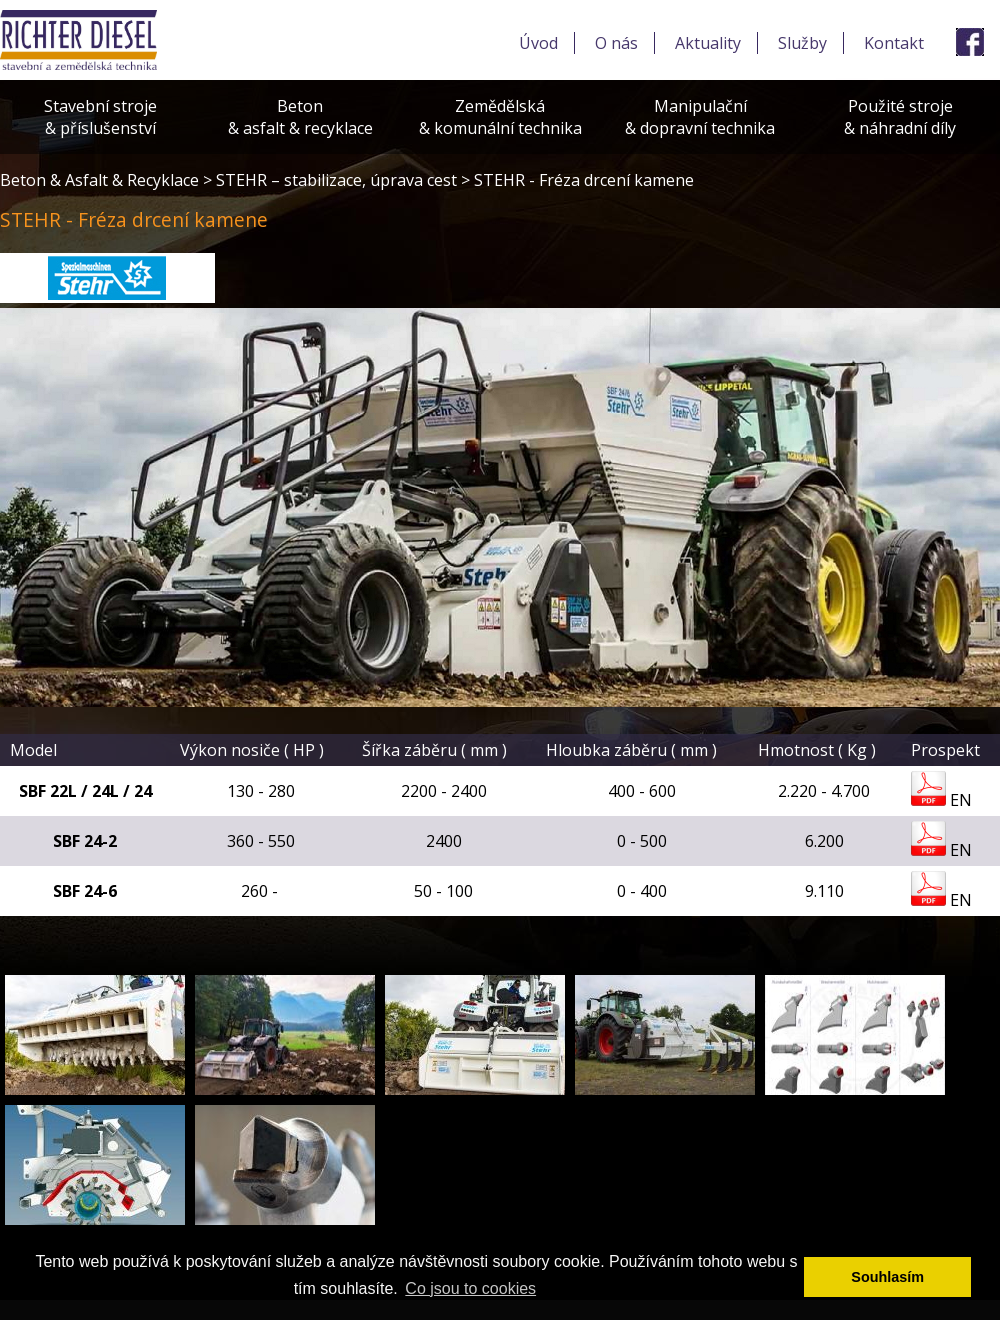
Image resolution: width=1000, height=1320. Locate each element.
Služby (802, 43)
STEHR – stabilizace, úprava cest (336, 180)
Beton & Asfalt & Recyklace (99, 180)
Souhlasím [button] (887, 1277)
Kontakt (894, 43)
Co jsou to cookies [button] (470, 1288)
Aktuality (708, 43)
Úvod (538, 43)
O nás (616, 43)
